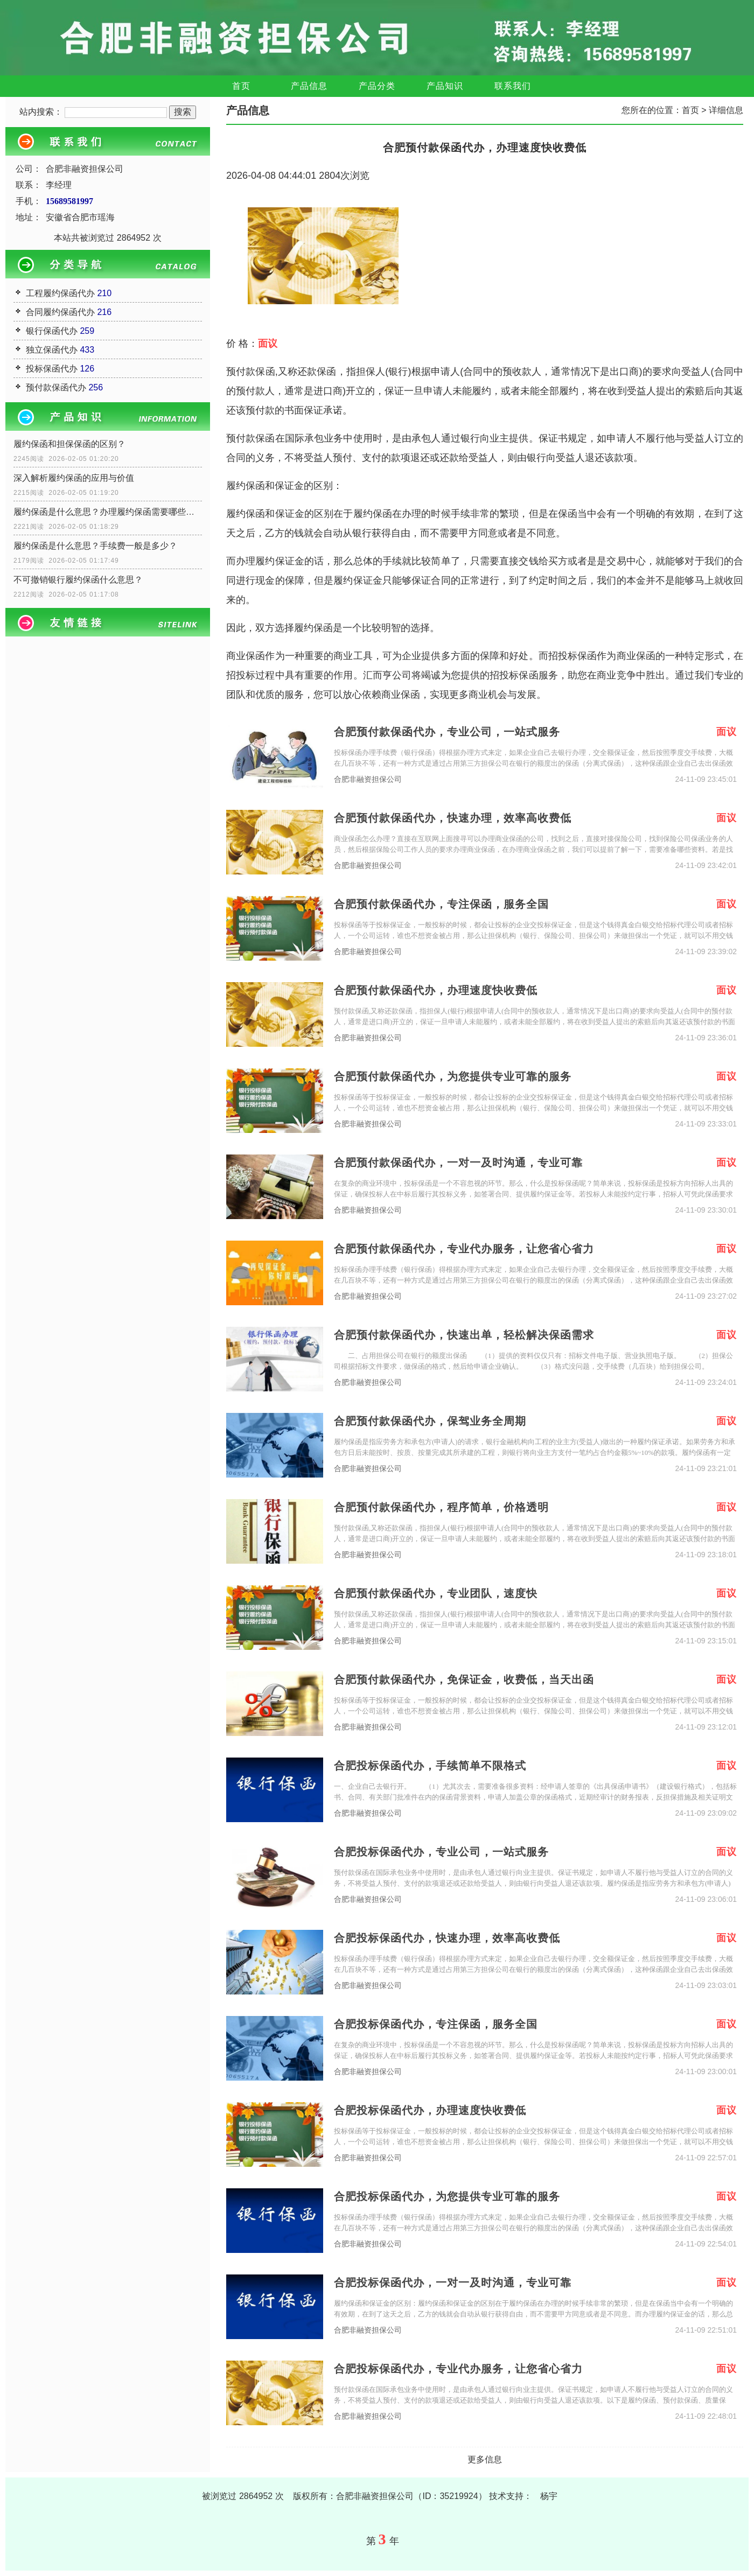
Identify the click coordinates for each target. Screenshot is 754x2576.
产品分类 (377, 85)
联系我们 (512, 85)
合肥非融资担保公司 (368, 779)
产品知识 (445, 85)
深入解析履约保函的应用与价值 (73, 477)
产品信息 (309, 85)
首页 (241, 85)
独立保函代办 (52, 349)
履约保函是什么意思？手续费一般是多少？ (95, 545)
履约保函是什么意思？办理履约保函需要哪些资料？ (107, 511)
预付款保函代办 (56, 387)
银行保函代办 (52, 330)
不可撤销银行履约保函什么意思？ (78, 579)
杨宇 (548, 2496)
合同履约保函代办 (60, 312)
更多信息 (484, 2459)
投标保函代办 (52, 368)
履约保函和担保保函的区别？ (69, 444)
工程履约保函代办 (60, 293)
